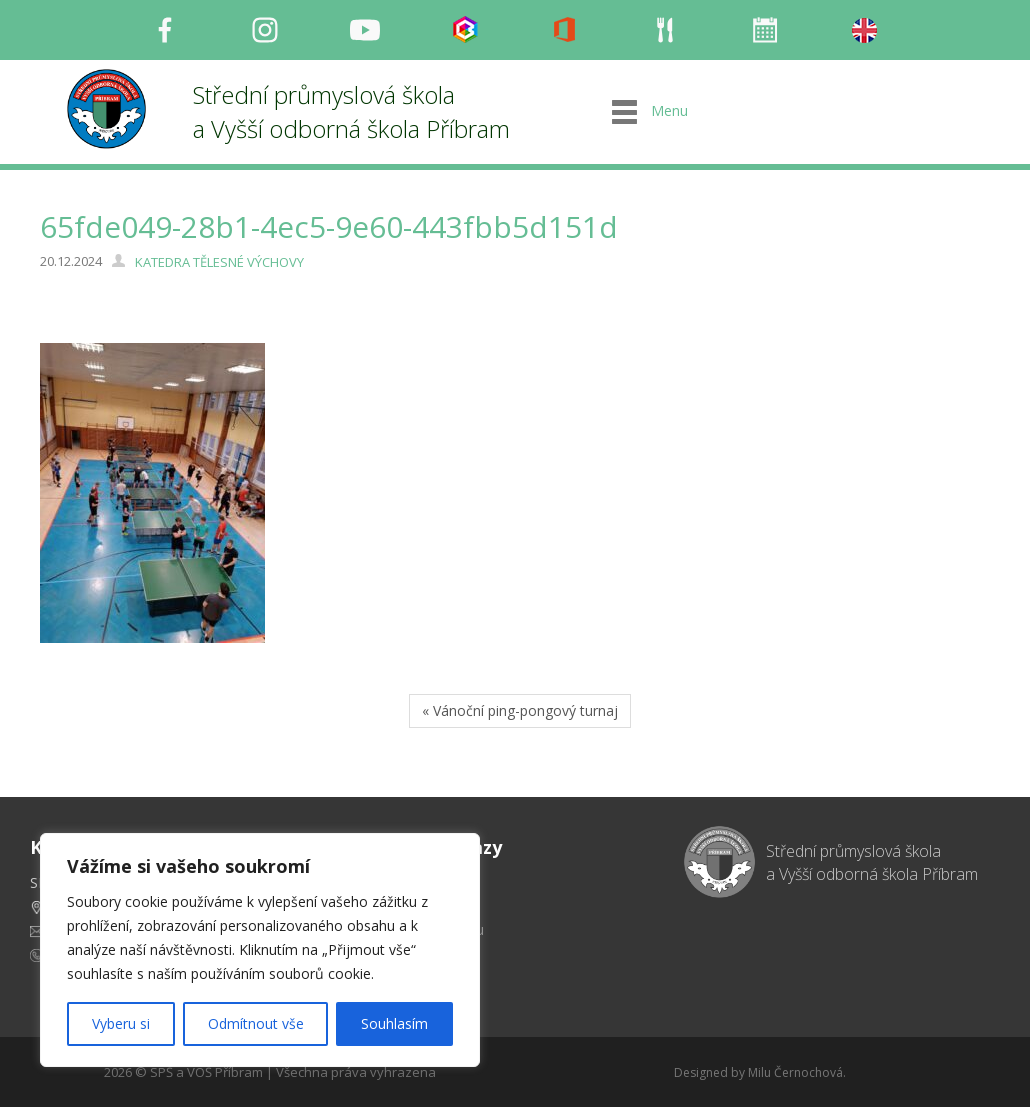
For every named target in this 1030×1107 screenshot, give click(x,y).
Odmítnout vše (256, 1023)
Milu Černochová (795, 1072)
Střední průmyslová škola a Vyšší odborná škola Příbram (351, 111)
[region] (260, 950)
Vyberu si (121, 1023)
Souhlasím (394, 1023)
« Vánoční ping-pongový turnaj (520, 710)
